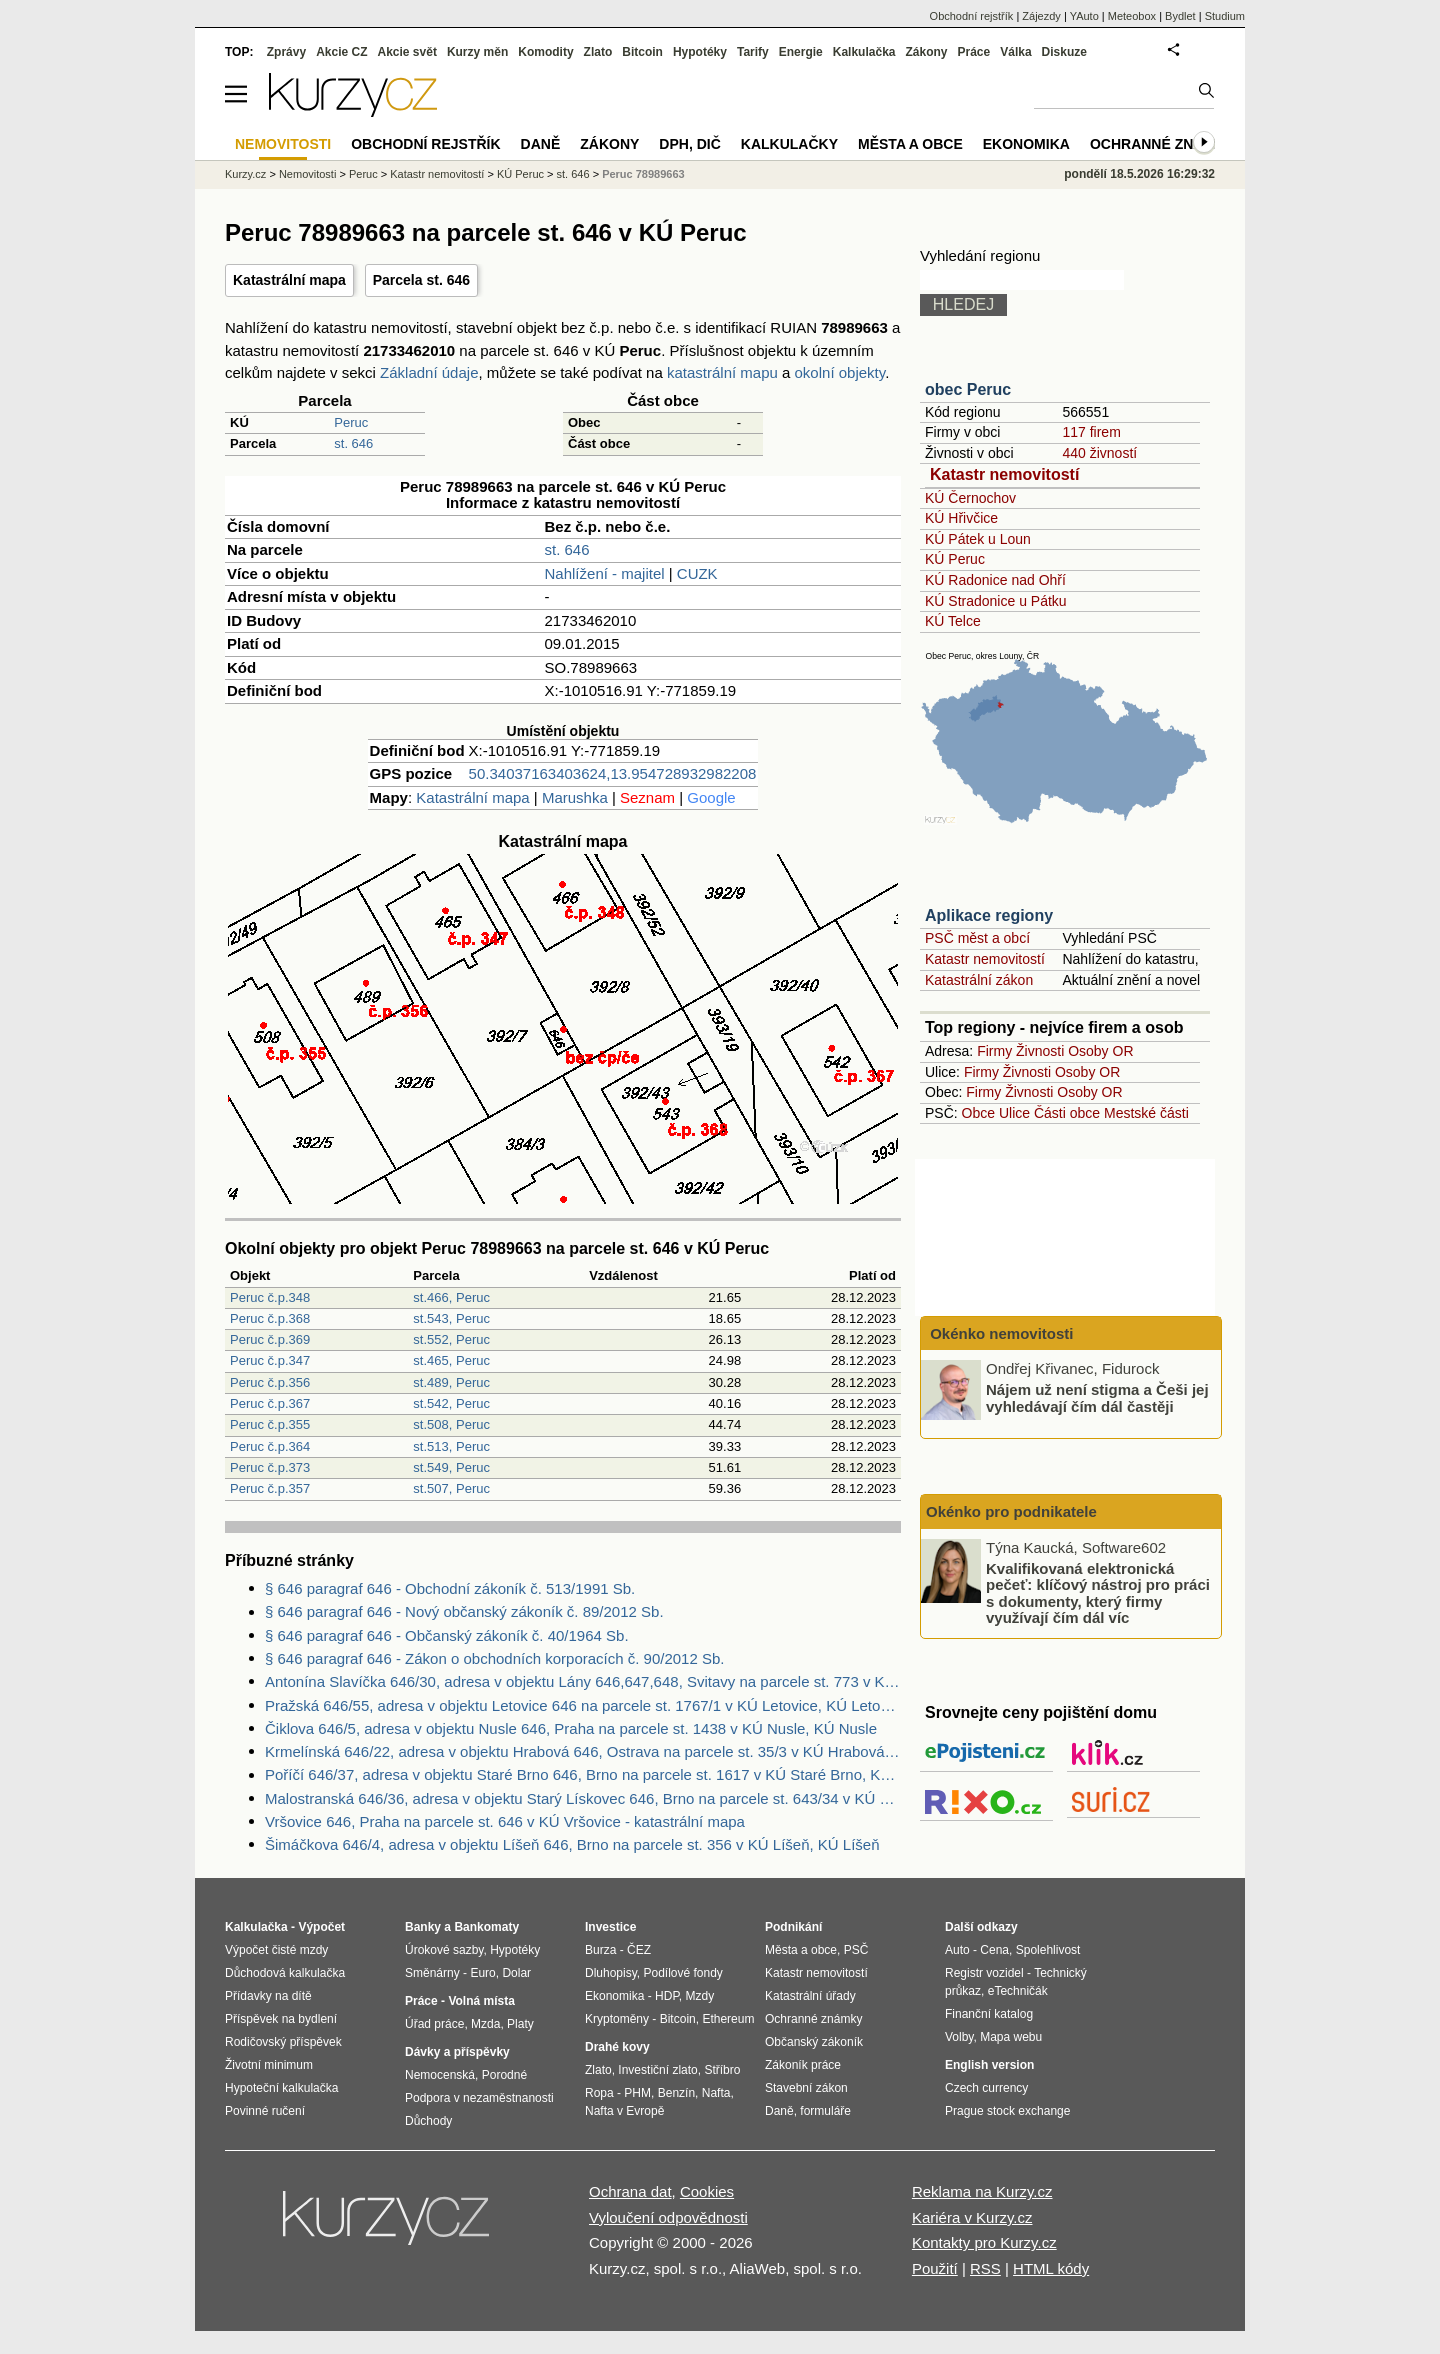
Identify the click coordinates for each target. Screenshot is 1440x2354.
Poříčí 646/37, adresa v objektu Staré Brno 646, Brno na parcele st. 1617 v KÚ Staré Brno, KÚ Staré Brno (583, 1774)
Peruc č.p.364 (270, 1446)
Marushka (575, 797)
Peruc (351, 422)
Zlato (598, 52)
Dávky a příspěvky (457, 2052)
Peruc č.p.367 (270, 1403)
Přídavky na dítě (268, 1996)
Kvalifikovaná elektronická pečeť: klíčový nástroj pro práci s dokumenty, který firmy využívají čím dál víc (1098, 1592)
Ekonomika (1026, 144)
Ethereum (728, 2019)
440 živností (1099, 453)
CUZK (697, 573)
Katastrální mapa (289, 280)
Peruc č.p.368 (270, 1318)
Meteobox (1132, 16)
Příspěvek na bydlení (281, 2019)
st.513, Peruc (451, 1446)
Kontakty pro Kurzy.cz (984, 2242)
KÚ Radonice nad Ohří (995, 580)
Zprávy (286, 52)
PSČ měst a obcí (977, 938)
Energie (801, 52)
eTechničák (1018, 1991)
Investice (610, 1927)
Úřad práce (434, 2024)
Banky (423, 1927)
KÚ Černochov (970, 498)
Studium (1225, 16)
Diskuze (1064, 52)
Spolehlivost (1048, 1950)
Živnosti (1040, 1051)
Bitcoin (642, 52)
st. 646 (353, 443)
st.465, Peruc (451, 1360)
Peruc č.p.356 (270, 1382)
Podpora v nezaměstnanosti (479, 2098)
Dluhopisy (611, 1973)
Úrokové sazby (444, 1950)
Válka (1015, 52)
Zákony (926, 52)
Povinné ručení (265, 2111)
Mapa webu (1011, 2037)
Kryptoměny (617, 2019)
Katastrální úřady (810, 1996)
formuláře (825, 2111)
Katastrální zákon (979, 980)
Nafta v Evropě (624, 2111)
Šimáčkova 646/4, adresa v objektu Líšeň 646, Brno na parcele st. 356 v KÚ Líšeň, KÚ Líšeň (572, 1844)
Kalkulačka (864, 52)
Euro (482, 1973)
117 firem (1091, 432)
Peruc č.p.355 (270, 1424)
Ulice (1014, 1113)
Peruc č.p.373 (270, 1467)
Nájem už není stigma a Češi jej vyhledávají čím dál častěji (1097, 1398)
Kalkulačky (789, 144)
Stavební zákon (806, 2088)
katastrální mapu (722, 372)
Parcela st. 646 (421, 280)
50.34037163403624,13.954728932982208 (613, 773)
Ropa (599, 2093)
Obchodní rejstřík (972, 16)
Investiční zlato (657, 2070)
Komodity (545, 52)
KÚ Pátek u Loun (978, 539)
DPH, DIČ (689, 144)
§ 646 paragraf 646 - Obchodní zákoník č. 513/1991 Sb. (450, 1588)
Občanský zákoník (814, 2042)
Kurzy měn (477, 52)
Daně (541, 144)
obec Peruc (968, 389)
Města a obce (910, 144)
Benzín (676, 2093)
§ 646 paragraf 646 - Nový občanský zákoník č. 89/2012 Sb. (464, 1611)
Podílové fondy (682, 1973)
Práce (974, 52)
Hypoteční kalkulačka (281, 2088)
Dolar (516, 1973)
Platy (520, 2024)
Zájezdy (1041, 16)
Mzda (485, 2024)
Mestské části (1146, 1113)
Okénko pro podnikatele (1011, 1511)
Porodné (504, 2075)
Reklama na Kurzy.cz (982, 2191)
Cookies (707, 2191)
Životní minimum (269, 2065)
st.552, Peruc (451, 1339)
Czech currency (986, 2088)
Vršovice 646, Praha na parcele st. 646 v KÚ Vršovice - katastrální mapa (505, 1821)
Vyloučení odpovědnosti (668, 2217)
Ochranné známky (1162, 144)
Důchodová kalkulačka (285, 1973)
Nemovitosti (307, 174)
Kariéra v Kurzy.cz (972, 2217)
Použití (935, 2268)
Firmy (994, 1051)
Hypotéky (700, 52)
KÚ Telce (953, 621)
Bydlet (1180, 16)
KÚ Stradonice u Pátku (996, 601)
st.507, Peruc (451, 1488)
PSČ (856, 1950)
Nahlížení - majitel (605, 573)
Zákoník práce (803, 2065)
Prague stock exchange (1007, 2111)
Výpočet (321, 1927)
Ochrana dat (630, 2191)
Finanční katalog (989, 2014)
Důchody (428, 2121)
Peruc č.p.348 (270, 1297)
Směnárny (432, 1973)
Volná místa (481, 2001)
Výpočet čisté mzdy (276, 1950)
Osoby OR (1100, 1051)
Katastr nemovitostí (1004, 474)
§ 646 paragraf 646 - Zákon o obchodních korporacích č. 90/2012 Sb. (494, 1658)
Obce (978, 1113)
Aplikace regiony (989, 915)
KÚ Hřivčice (961, 518)
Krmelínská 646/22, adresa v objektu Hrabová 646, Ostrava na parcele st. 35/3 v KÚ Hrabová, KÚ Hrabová (583, 1751)
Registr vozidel (984, 1973)
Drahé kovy (617, 2047)
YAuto (1084, 16)
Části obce (1067, 1113)
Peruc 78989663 (643, 174)
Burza (600, 1950)
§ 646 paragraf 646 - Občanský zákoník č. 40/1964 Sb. (447, 1635)
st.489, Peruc (451, 1382)
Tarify (753, 52)
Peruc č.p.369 (270, 1339)
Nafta (716, 2093)
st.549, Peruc (451, 1467)
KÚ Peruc (955, 559)
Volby (959, 2037)
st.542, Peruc (451, 1403)
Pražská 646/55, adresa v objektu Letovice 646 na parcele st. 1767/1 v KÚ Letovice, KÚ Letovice (583, 1705)
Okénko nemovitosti (1000, 1333)
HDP (667, 1996)
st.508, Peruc (451, 1424)
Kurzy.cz (245, 174)
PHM (637, 2093)
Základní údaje (429, 372)
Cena (994, 1950)
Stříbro (722, 2070)
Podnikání (793, 1927)
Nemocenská (440, 2075)
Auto (957, 1950)
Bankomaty (486, 1927)
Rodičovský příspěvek (283, 2042)
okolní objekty (840, 372)
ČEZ (639, 1950)
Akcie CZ (341, 52)
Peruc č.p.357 (270, 1488)
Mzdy (700, 1996)
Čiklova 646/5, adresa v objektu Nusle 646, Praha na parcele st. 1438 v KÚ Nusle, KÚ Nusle (571, 1728)
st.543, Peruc (451, 1318)
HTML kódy (1051, 2268)
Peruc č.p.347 (270, 1360)
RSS (985, 2268)
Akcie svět (407, 52)
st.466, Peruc (451, 1297)
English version (989, 2065)
